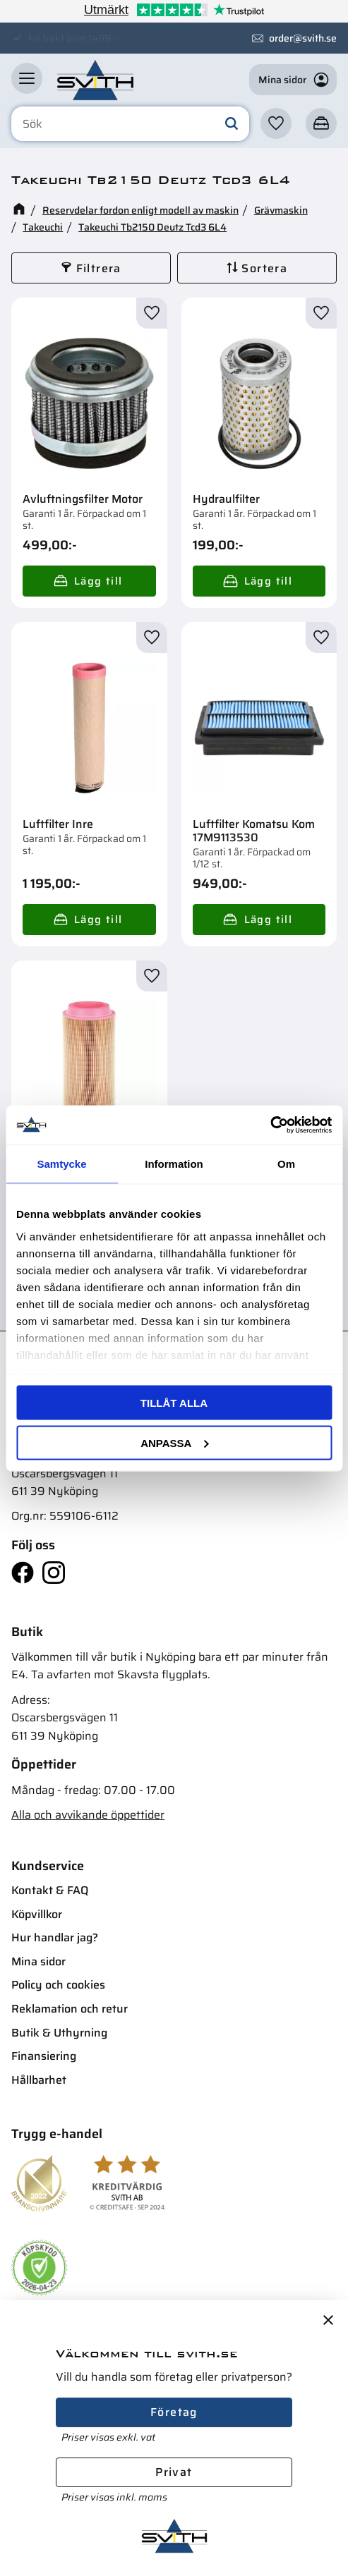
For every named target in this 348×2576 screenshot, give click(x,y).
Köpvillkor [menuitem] (36, 1914)
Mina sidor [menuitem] (38, 1961)
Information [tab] (174, 1164)
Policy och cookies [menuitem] (58, 1985)
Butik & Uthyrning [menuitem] (59, 2032)
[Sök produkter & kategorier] (130, 124)
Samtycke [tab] (61, 1164)
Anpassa (174, 1442)
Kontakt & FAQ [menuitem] (49, 1890)
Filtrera (98, 268)
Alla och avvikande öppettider (87, 1815)
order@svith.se (303, 38)
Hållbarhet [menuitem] (38, 2080)
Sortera (264, 268)
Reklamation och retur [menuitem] (69, 2009)
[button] (26, 78)
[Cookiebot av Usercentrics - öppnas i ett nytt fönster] (270, 1125)
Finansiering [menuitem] (43, 2056)
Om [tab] (286, 1164)
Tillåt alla (174, 1403)
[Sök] (231, 124)
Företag (174, 2412)
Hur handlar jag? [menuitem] (54, 1937)
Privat (173, 2472)
